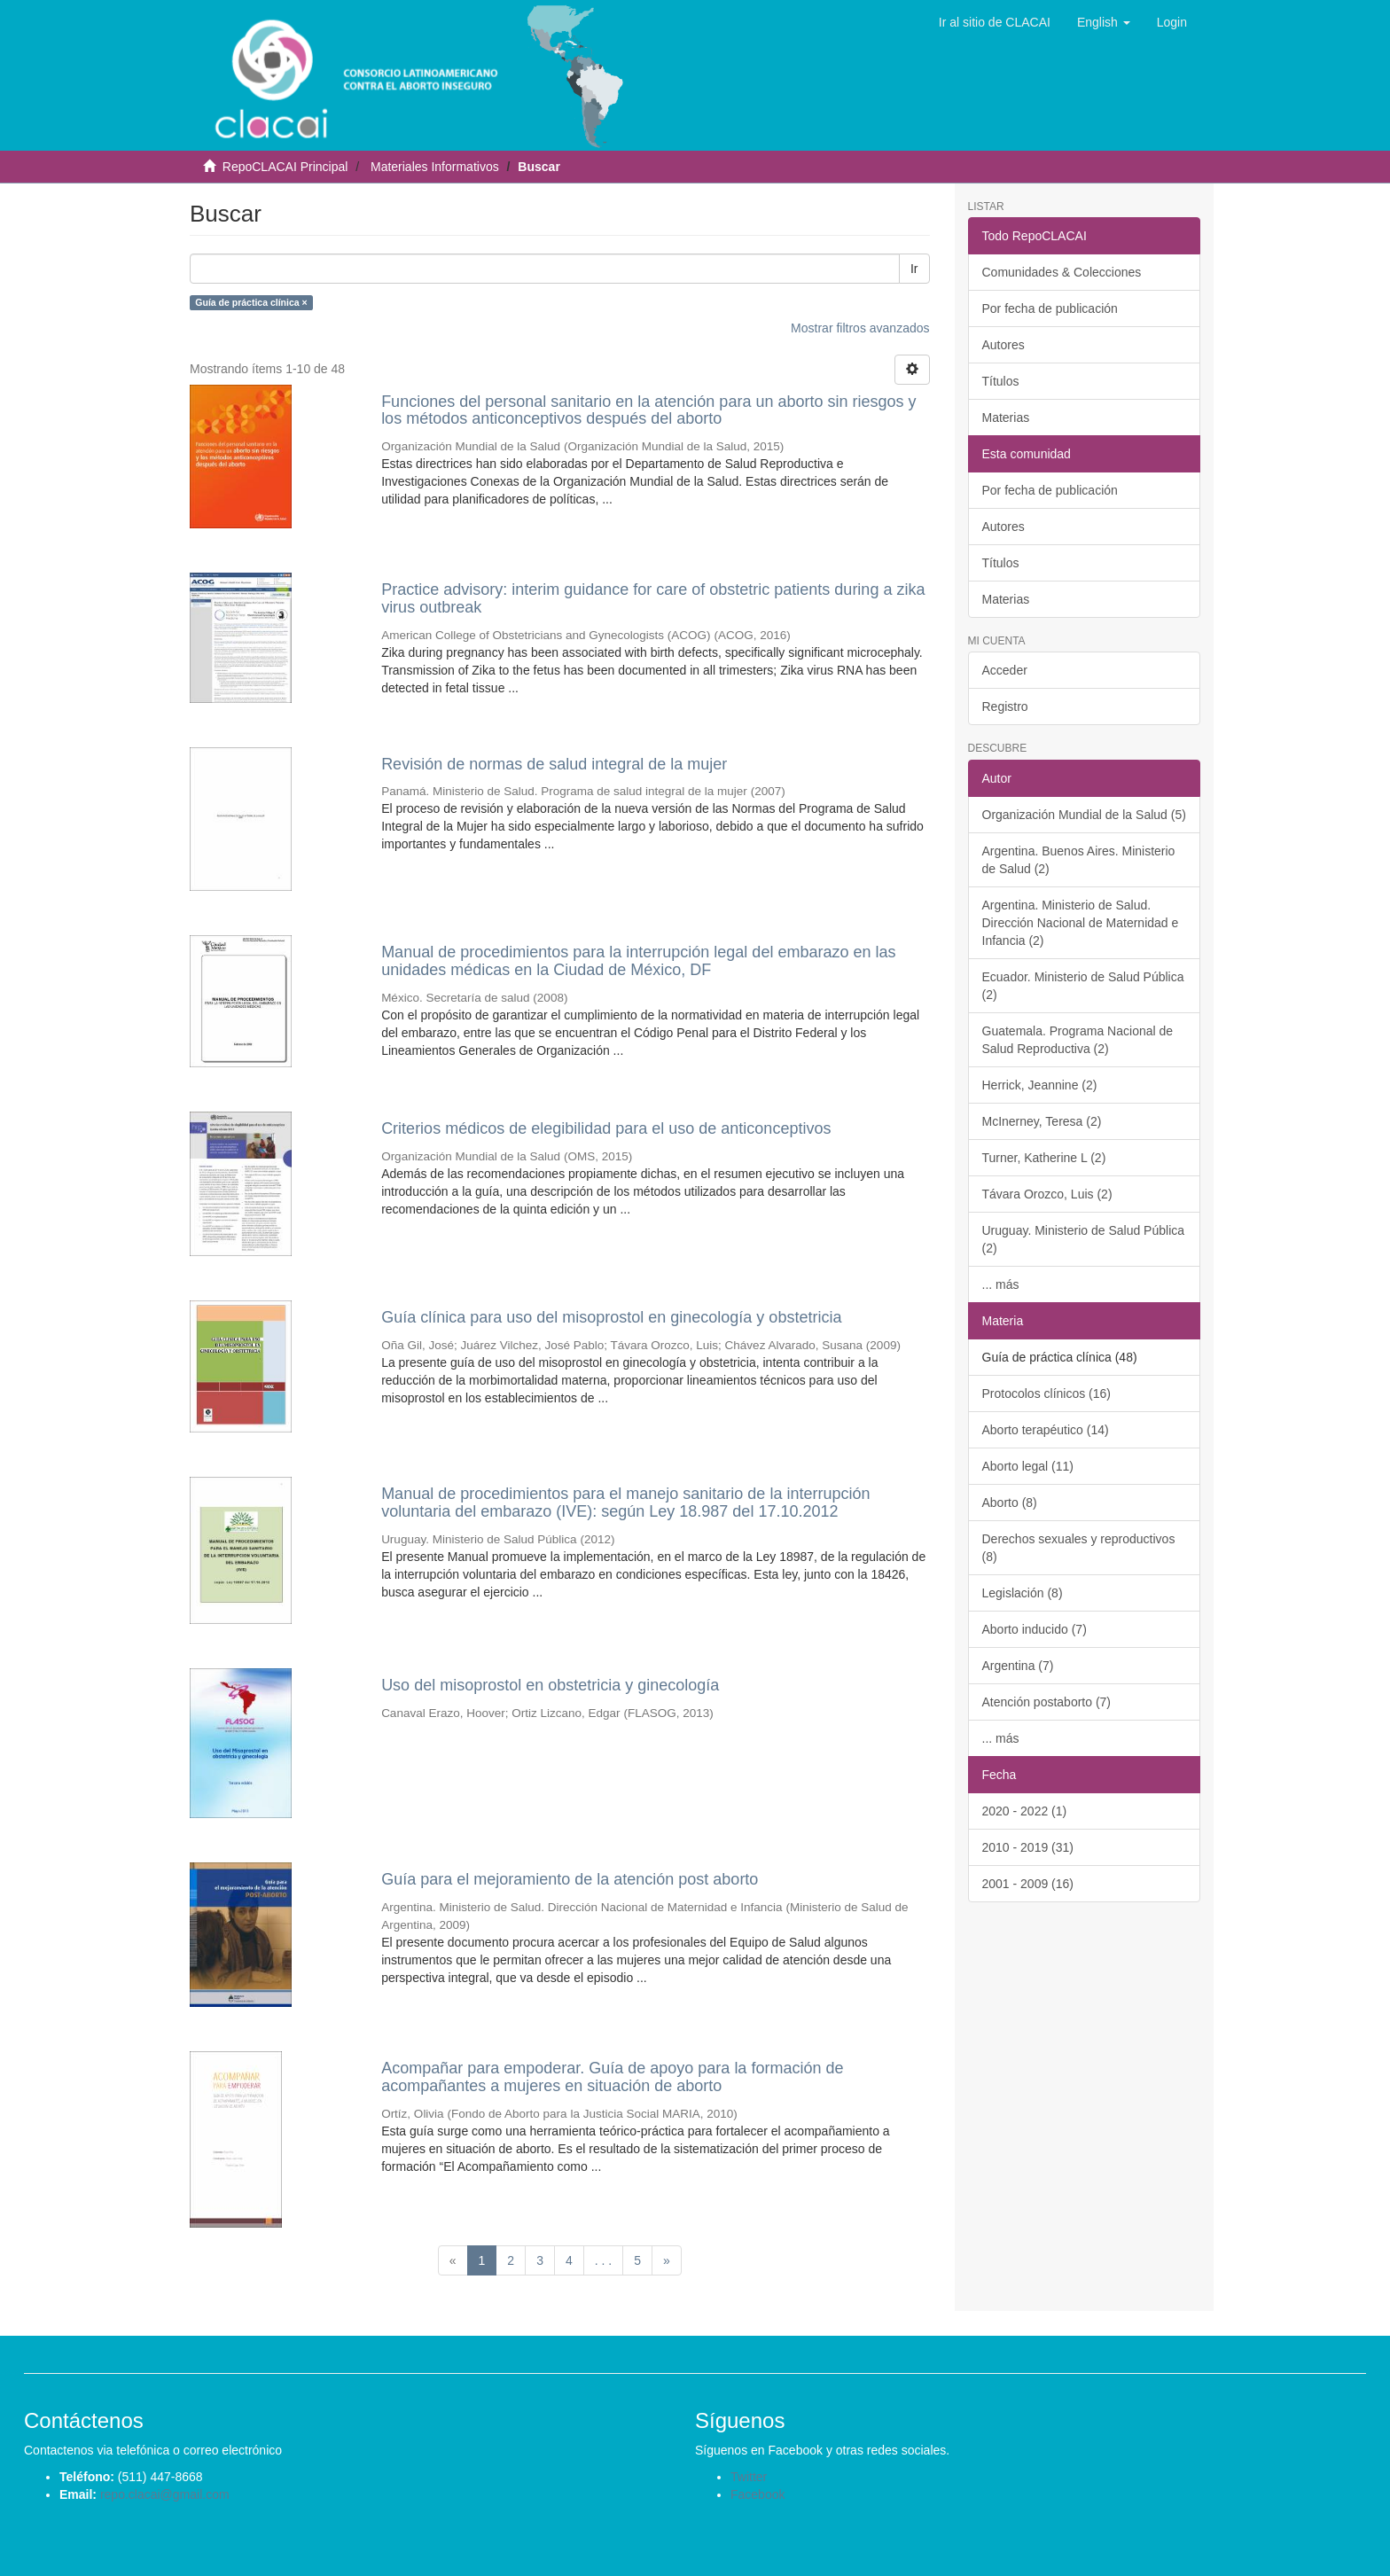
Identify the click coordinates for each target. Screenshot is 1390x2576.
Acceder (1004, 670)
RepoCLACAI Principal (285, 167)
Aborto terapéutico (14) (1045, 1430)
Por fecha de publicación (1050, 308)
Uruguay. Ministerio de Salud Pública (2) (1083, 1239)
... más (1000, 1284)
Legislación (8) (1022, 1593)
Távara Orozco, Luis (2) (1047, 1194)
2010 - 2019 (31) (1028, 1847)
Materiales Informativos (435, 167)
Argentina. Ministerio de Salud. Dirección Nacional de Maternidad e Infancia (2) (1080, 923)
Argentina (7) (1018, 1666)
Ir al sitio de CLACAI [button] (994, 22)
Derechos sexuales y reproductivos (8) (1078, 1548)
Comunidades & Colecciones (1062, 272)
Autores (1003, 345)
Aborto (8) (1009, 1502)
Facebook (757, 2494)
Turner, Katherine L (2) (1044, 1158)
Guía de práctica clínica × (251, 302)
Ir (914, 269)
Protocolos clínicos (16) (1047, 1393)
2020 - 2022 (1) (1024, 1811)
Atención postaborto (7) (1047, 1702)
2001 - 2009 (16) (1028, 1884)
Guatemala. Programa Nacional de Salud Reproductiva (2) (1078, 1040)
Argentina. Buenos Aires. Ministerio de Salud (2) (1078, 860)
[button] (1104, 22)
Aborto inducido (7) (1034, 1629)
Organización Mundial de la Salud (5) (1084, 815)
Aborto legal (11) (1028, 1466)
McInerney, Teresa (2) (1042, 1121)
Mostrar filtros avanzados (860, 328)
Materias (1006, 417)
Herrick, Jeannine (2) (1039, 1085)
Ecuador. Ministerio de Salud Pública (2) (1083, 986)
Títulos (1000, 381)
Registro (1005, 706)
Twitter (748, 2477)
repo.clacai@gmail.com (165, 2494)
